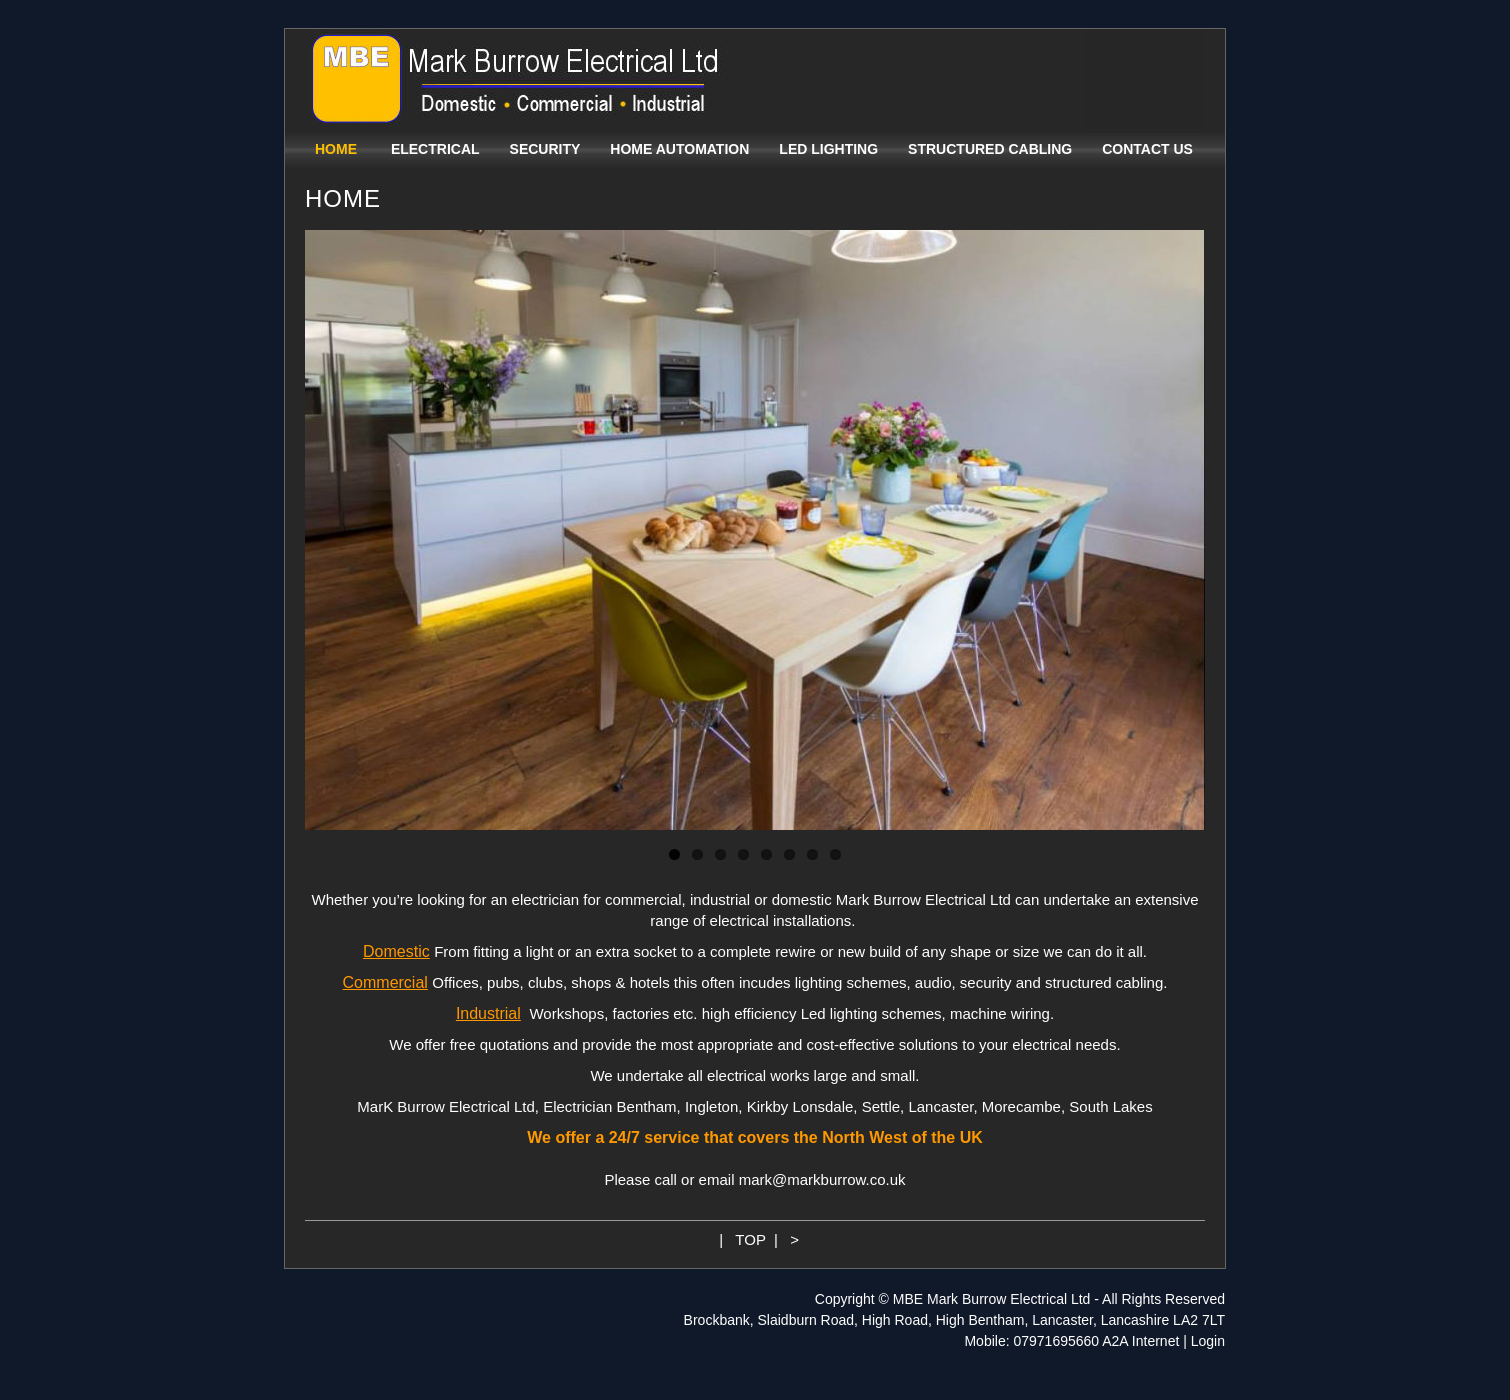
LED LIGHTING (828, 149)
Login (1208, 1341)
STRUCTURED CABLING (990, 149)
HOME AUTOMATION (679, 149)
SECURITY (545, 149)
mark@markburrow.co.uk (822, 1179)
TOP (750, 1239)
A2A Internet (1140, 1341)
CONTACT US (1147, 149)
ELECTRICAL (435, 149)
